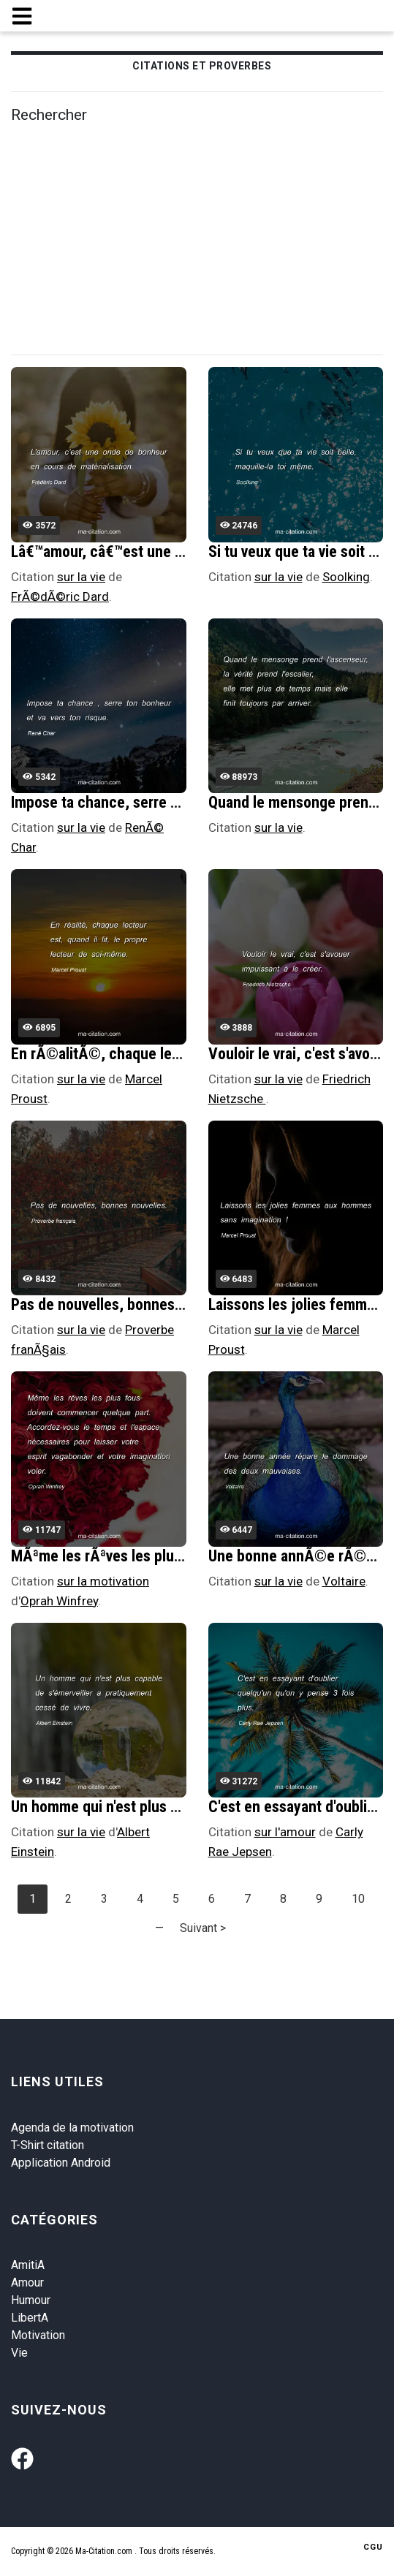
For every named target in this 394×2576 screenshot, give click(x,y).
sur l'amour (285, 1832)
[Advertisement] (202, 240)
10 (358, 1899)
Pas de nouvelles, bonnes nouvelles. (127, 1304)
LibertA (29, 2318)
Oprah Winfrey (59, 1601)
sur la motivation (103, 1581)
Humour (30, 2300)
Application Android (60, 2163)
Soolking (346, 576)
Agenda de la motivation (72, 2127)
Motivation (38, 2335)
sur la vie (81, 576)
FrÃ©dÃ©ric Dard (60, 596)
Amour (27, 2282)
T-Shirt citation (47, 2145)
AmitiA (28, 2265)
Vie (19, 2353)
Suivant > (203, 1928)
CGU (373, 2547)
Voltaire (343, 1581)
